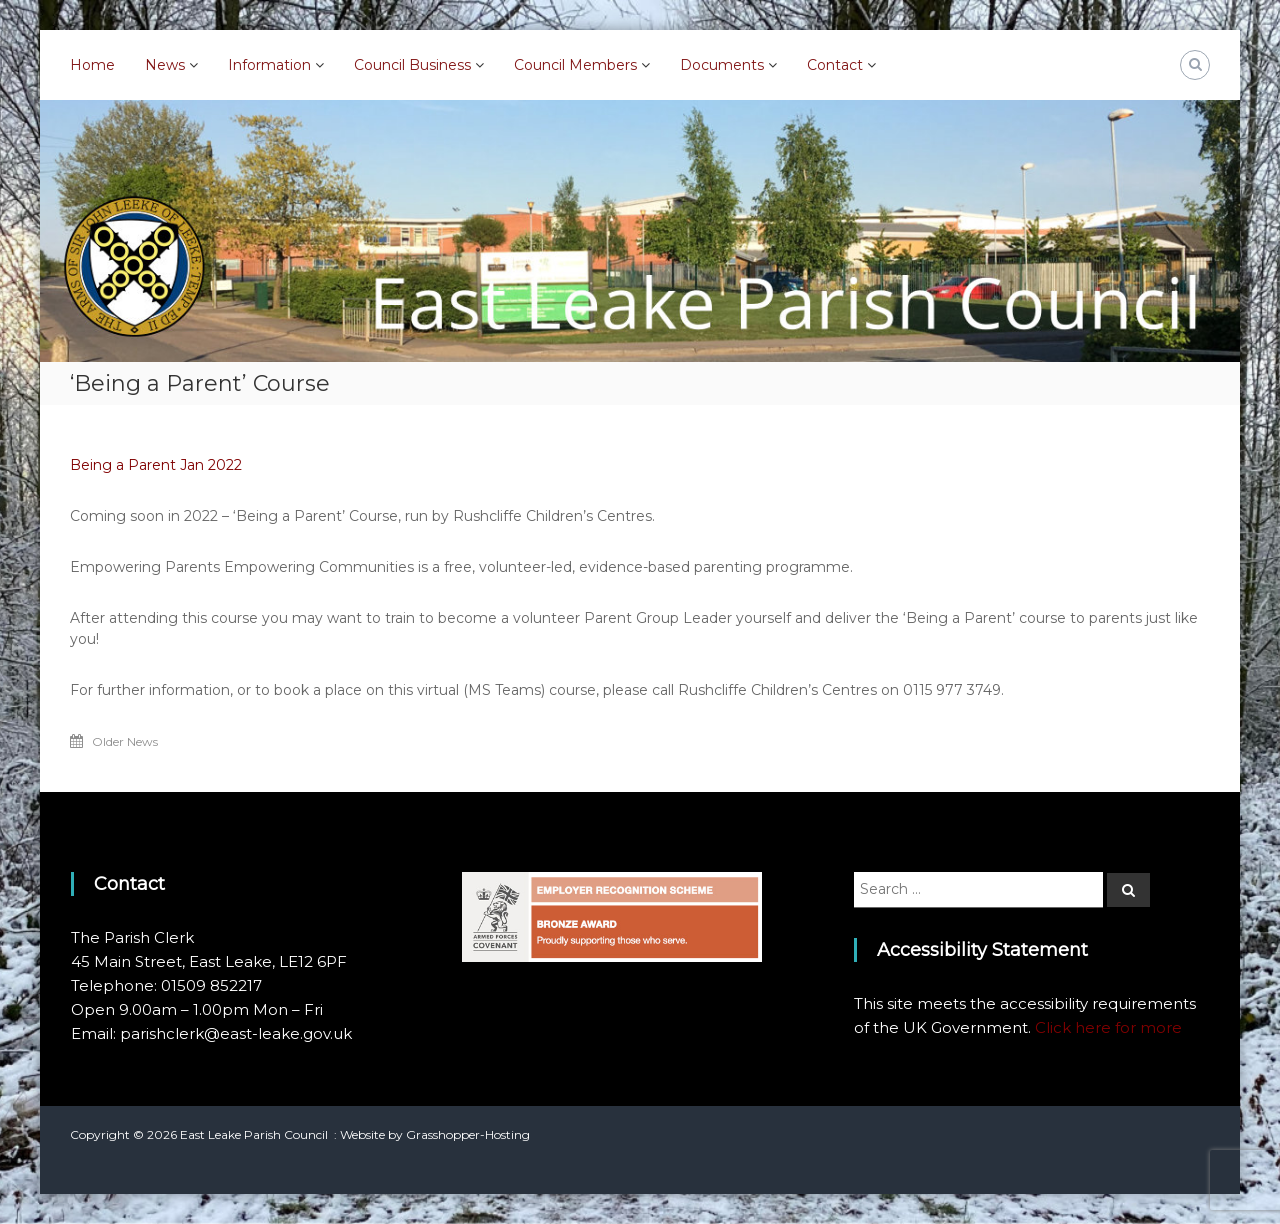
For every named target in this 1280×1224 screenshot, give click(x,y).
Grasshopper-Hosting (468, 1134)
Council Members (575, 65)
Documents (722, 65)
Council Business (412, 65)
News (165, 65)
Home (92, 65)
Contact (835, 65)
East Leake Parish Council (254, 1134)
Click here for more (1108, 1027)
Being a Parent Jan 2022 (156, 465)
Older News (125, 741)
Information (269, 65)
